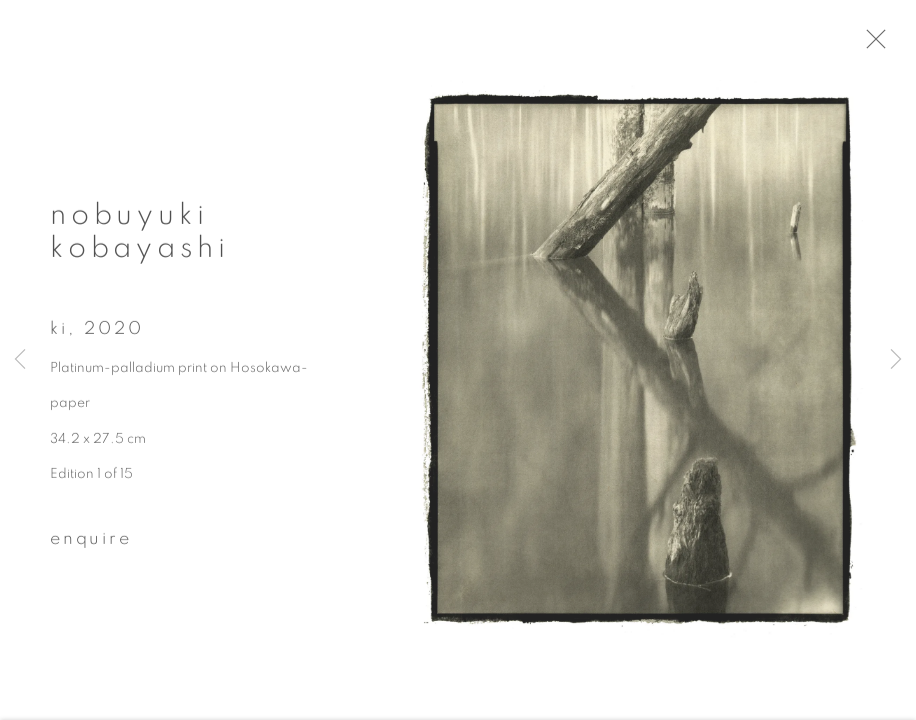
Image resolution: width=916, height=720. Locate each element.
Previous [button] (20, 360)
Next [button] (896, 360)
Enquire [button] (91, 545)
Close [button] (888, 45)
